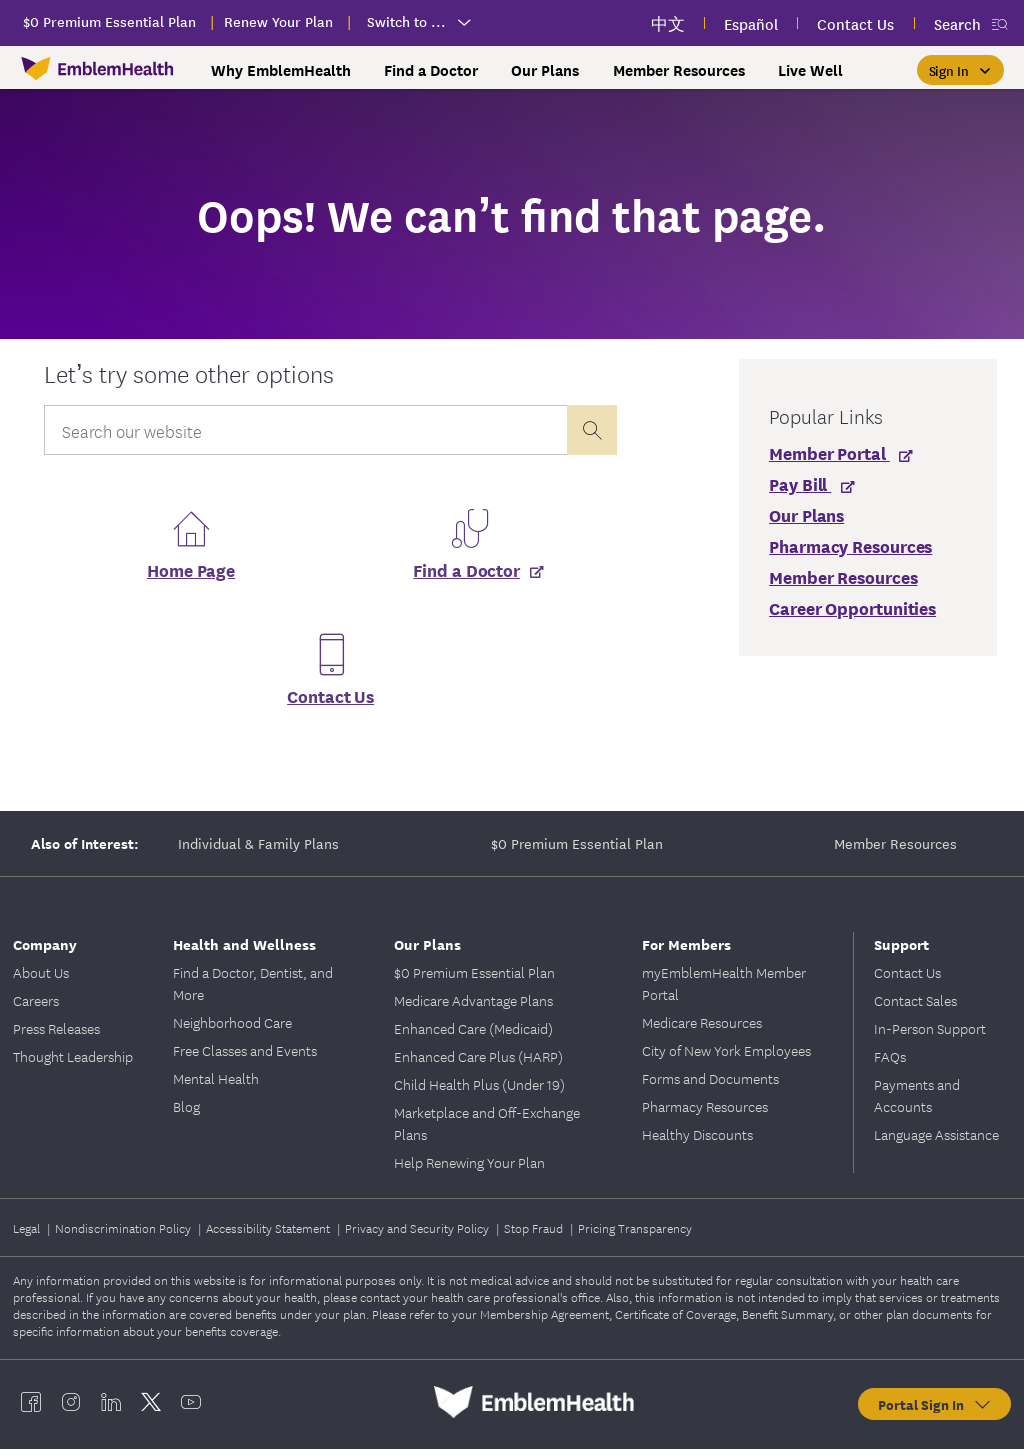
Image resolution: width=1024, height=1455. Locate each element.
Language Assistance (936, 1140)
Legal (28, 1233)
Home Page (191, 575)
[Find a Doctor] (470, 575)
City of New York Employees (726, 1056)
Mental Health (216, 1084)
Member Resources (679, 70)
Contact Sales (915, 1006)
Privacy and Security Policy (418, 1233)
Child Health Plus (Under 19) (479, 1090)
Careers (36, 1006)
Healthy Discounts (697, 1140)
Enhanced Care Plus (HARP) (478, 1062)
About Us (41, 978)
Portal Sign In (935, 1410)
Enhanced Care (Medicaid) (473, 1034)
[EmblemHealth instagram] (71, 1408)
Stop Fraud (535, 1233)
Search (957, 23)
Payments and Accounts (917, 1101)
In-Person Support (930, 1034)
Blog (186, 1112)
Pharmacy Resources (705, 1112)
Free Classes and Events (245, 1056)
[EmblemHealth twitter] (151, 1408)
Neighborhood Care (232, 1028)
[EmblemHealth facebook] (31, 1408)
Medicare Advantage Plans (473, 1006)
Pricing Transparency (635, 1233)
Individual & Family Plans (258, 849)
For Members (686, 949)
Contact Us (330, 701)
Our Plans (545, 70)
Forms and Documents (710, 1084)
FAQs (890, 1062)
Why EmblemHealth (281, 70)
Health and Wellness (244, 949)
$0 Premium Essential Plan (577, 849)
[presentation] (592, 430)
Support (901, 949)
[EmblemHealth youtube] (191, 1408)
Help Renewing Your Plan (469, 1168)
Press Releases (56, 1034)
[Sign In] (960, 70)
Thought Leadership (73, 1062)
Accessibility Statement (269, 1233)
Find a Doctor (431, 70)
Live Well (810, 70)
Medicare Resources (702, 1028)
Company (45, 949)
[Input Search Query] (305, 430)
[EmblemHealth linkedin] (111, 1408)
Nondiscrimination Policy (124, 1233)
